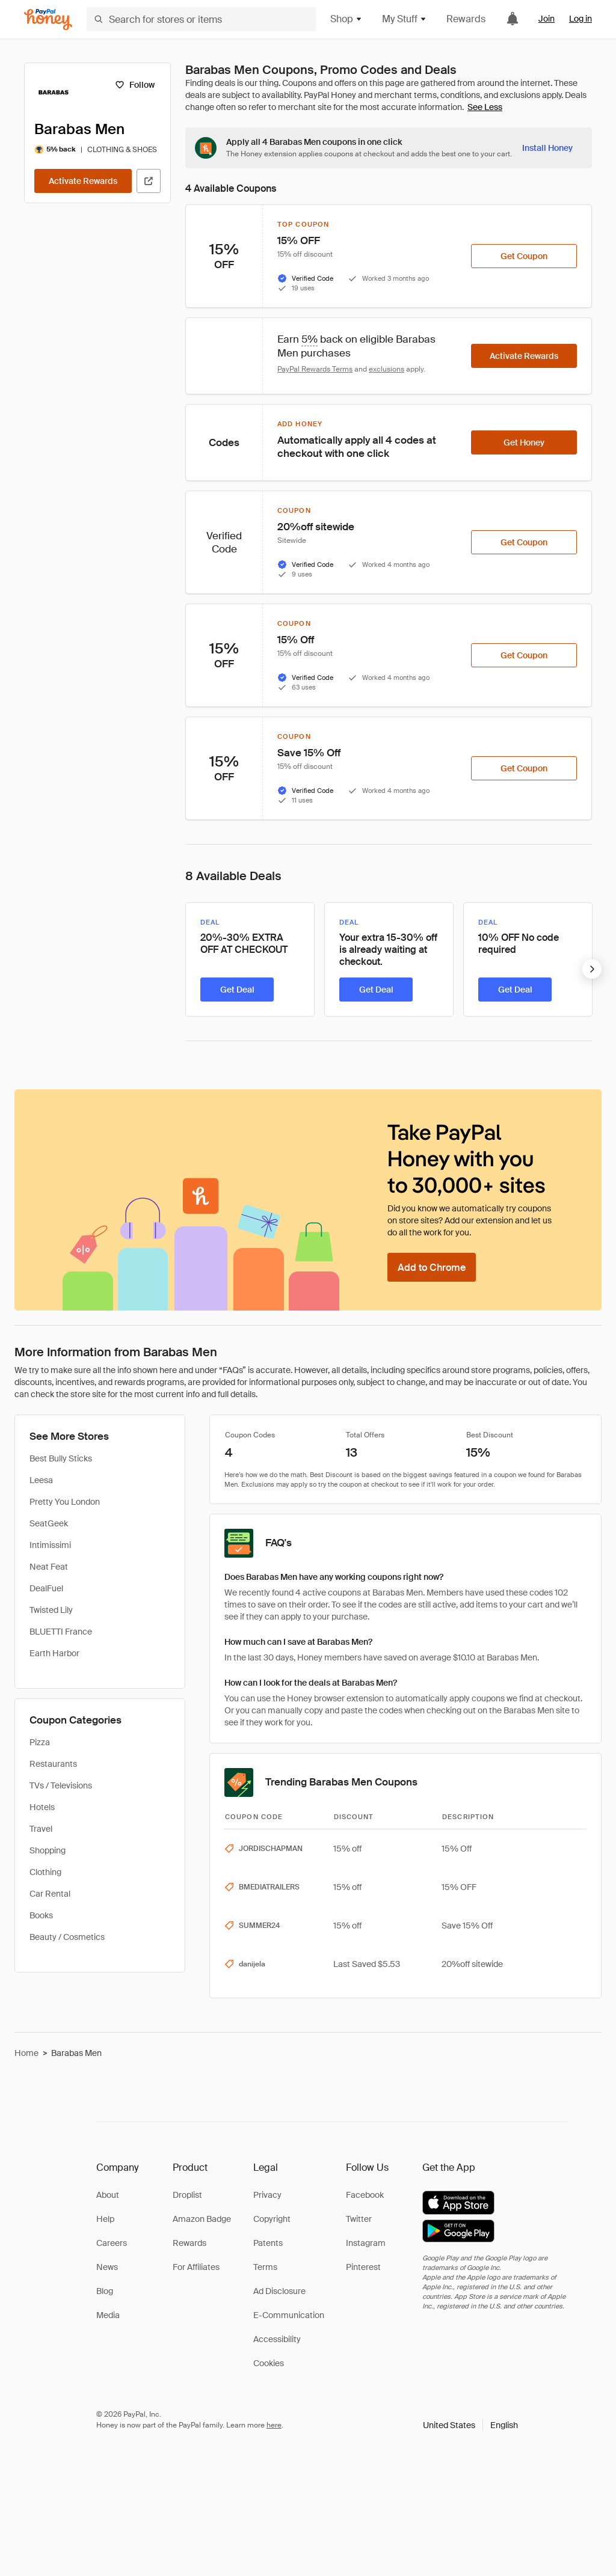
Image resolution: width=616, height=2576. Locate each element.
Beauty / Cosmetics (67, 1937)
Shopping (47, 1850)
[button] (470, 2425)
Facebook (365, 2194)
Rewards (465, 19)
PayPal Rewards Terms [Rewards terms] (315, 369)
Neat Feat (48, 1566)
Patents (268, 2243)
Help (105, 2218)
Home (26, 2053)
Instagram (366, 2243)
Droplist (187, 2194)
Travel (40, 1828)
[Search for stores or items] (201, 19)
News (107, 2267)
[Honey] (48, 19)
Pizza (39, 1742)
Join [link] (546, 18)
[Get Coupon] (524, 256)
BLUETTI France (60, 1631)
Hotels (42, 1807)
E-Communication (288, 2315)
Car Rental (49, 1893)
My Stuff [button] (404, 19)
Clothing (45, 1872)
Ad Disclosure (279, 2291)
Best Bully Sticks (60, 1458)
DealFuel (46, 1588)
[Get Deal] (237, 989)
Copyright (272, 2218)
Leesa (41, 1480)
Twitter (359, 2218)
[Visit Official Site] (149, 181)
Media (108, 2315)
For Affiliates (196, 2267)
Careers (111, 2243)
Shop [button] (346, 19)
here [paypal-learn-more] (274, 2425)
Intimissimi (50, 1545)
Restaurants (53, 1763)
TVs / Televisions (60, 1785)
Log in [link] (580, 18)
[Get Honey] (524, 442)
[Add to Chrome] (431, 1267)
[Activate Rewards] (83, 181)
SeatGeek (48, 1523)
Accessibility (277, 2339)
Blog (104, 2291)
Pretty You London (64, 1501)
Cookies (268, 2363)
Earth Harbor (54, 1653)
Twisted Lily (51, 1610)
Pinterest (363, 2267)
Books (41, 1915)
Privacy (267, 2194)
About (107, 2194)
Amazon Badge (202, 2218)
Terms (265, 2267)
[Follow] (134, 85)
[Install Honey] (547, 148)
